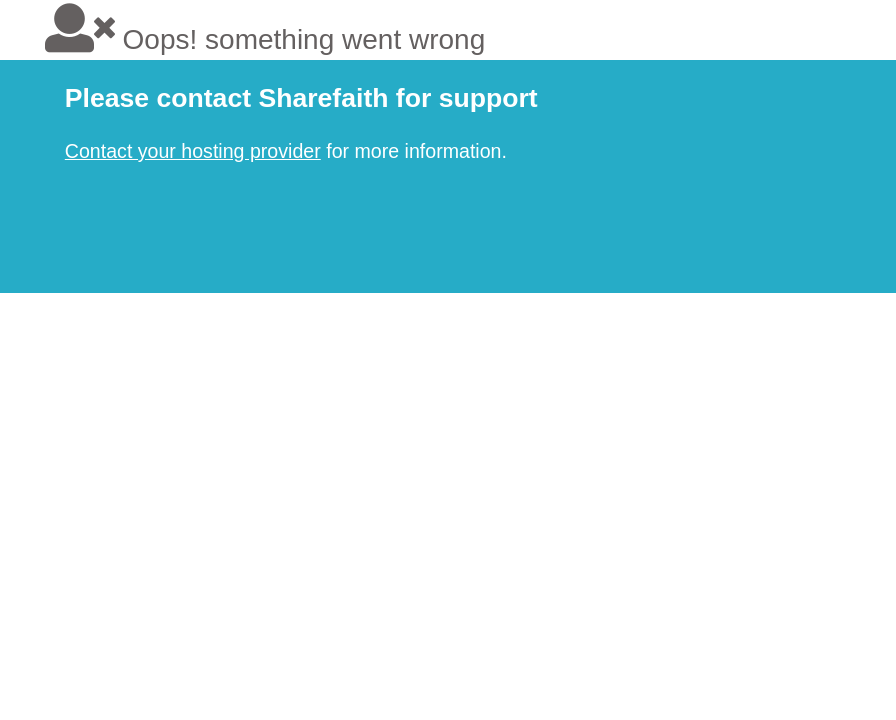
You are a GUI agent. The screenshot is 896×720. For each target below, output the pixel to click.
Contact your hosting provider (193, 151)
